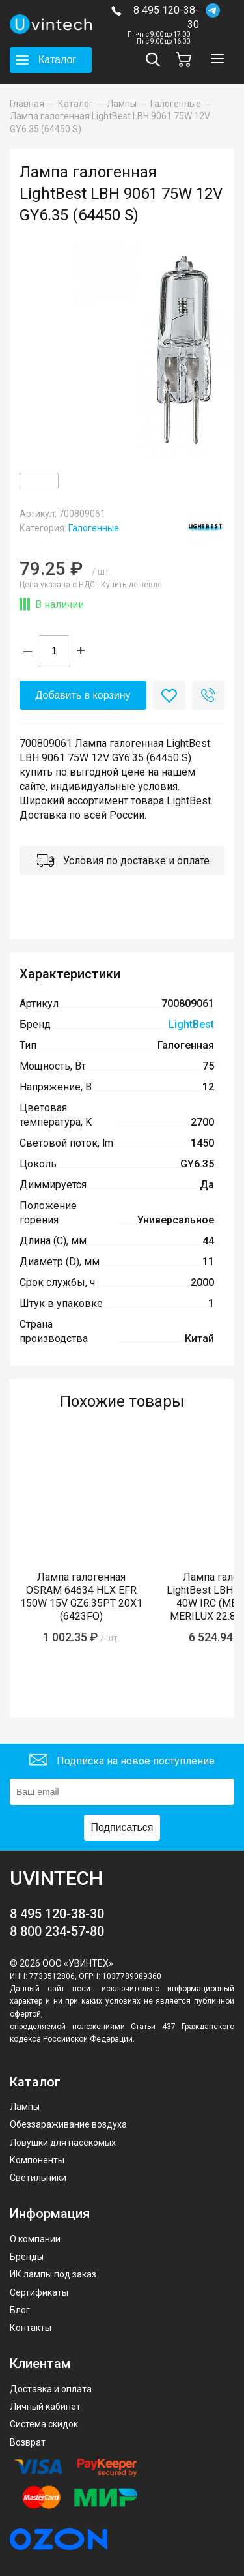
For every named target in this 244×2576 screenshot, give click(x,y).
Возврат (28, 2442)
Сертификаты (39, 2292)
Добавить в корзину (82, 695)
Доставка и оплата (51, 2389)
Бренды (27, 2256)
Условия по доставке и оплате (122, 862)
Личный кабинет (45, 2406)
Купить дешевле (131, 584)
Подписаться (122, 1827)
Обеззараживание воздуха (68, 2124)
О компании (35, 2239)
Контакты (30, 2327)
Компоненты (37, 2160)
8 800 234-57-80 (57, 1931)
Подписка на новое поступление (122, 1761)
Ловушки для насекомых (63, 2142)
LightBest (191, 1024)
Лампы (25, 2106)
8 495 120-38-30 (166, 17)
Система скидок (44, 2424)
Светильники (38, 2178)
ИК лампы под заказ (53, 2274)
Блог (20, 2310)
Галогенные (93, 528)
